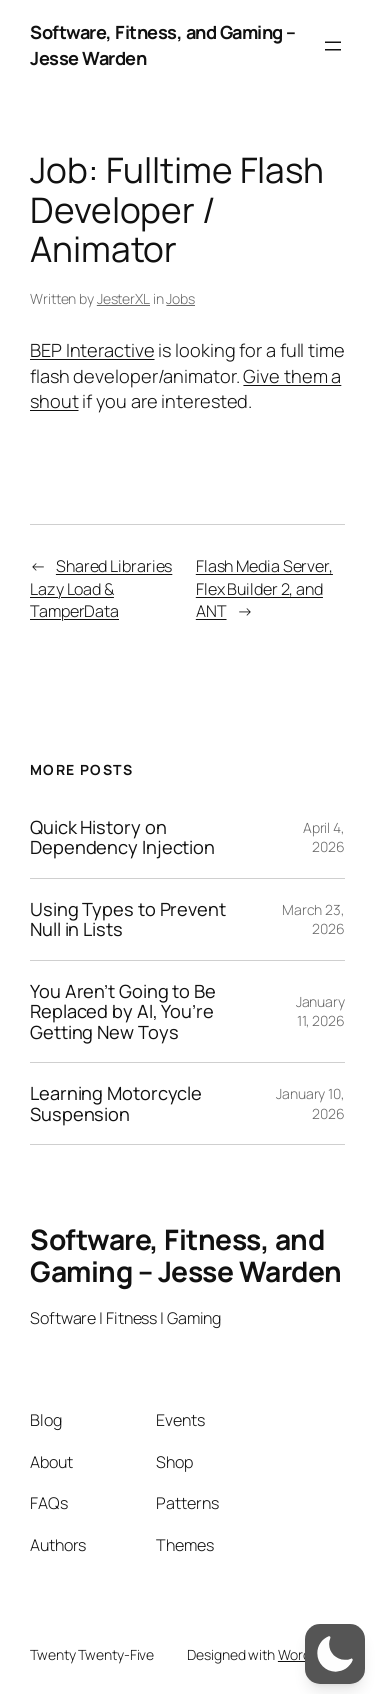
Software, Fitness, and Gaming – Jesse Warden (186, 1255)
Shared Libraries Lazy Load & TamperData (101, 588)
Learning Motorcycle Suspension (116, 1103)
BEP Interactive (92, 350)
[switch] (335, 1654)
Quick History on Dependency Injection (122, 837)
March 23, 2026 (313, 919)
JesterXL (123, 298)
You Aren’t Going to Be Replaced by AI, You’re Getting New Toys (123, 1011)
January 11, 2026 (320, 1011)
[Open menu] (333, 46)
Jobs (180, 298)
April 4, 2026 (324, 837)
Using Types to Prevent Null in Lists (128, 919)
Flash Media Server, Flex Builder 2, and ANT (264, 588)
